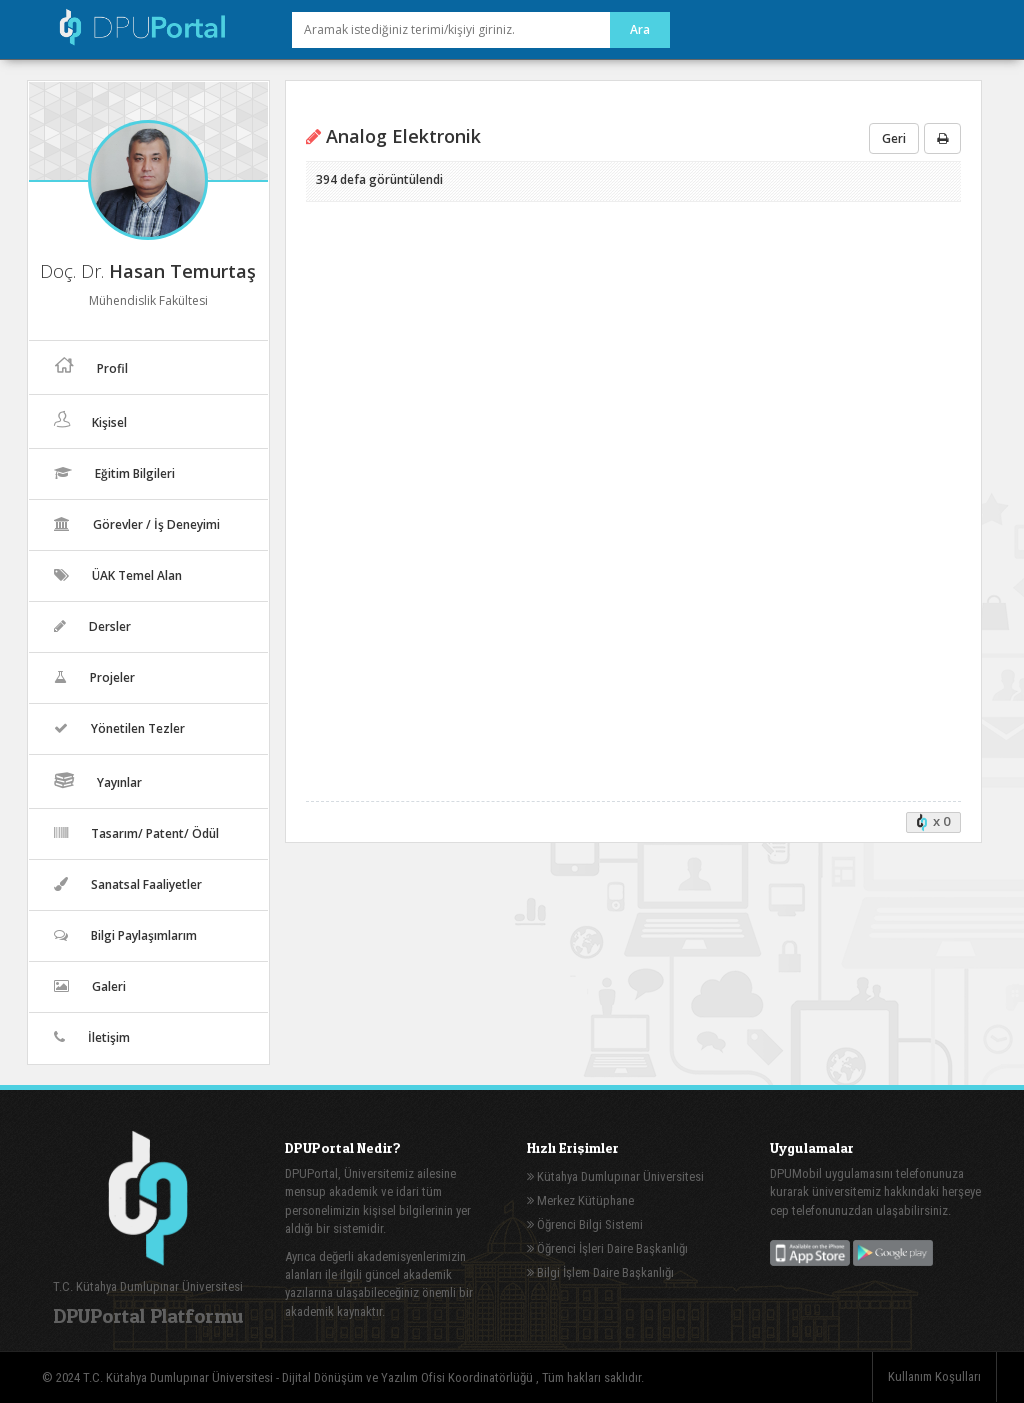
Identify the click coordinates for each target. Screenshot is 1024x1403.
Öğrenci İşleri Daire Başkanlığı (607, 1248)
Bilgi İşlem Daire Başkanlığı (600, 1272)
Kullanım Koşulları (934, 1376)
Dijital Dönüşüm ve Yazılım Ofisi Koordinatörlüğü (409, 1377)
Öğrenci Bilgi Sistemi (585, 1224)
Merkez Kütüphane (580, 1200)
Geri (894, 138)
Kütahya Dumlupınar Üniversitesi (615, 1176)
